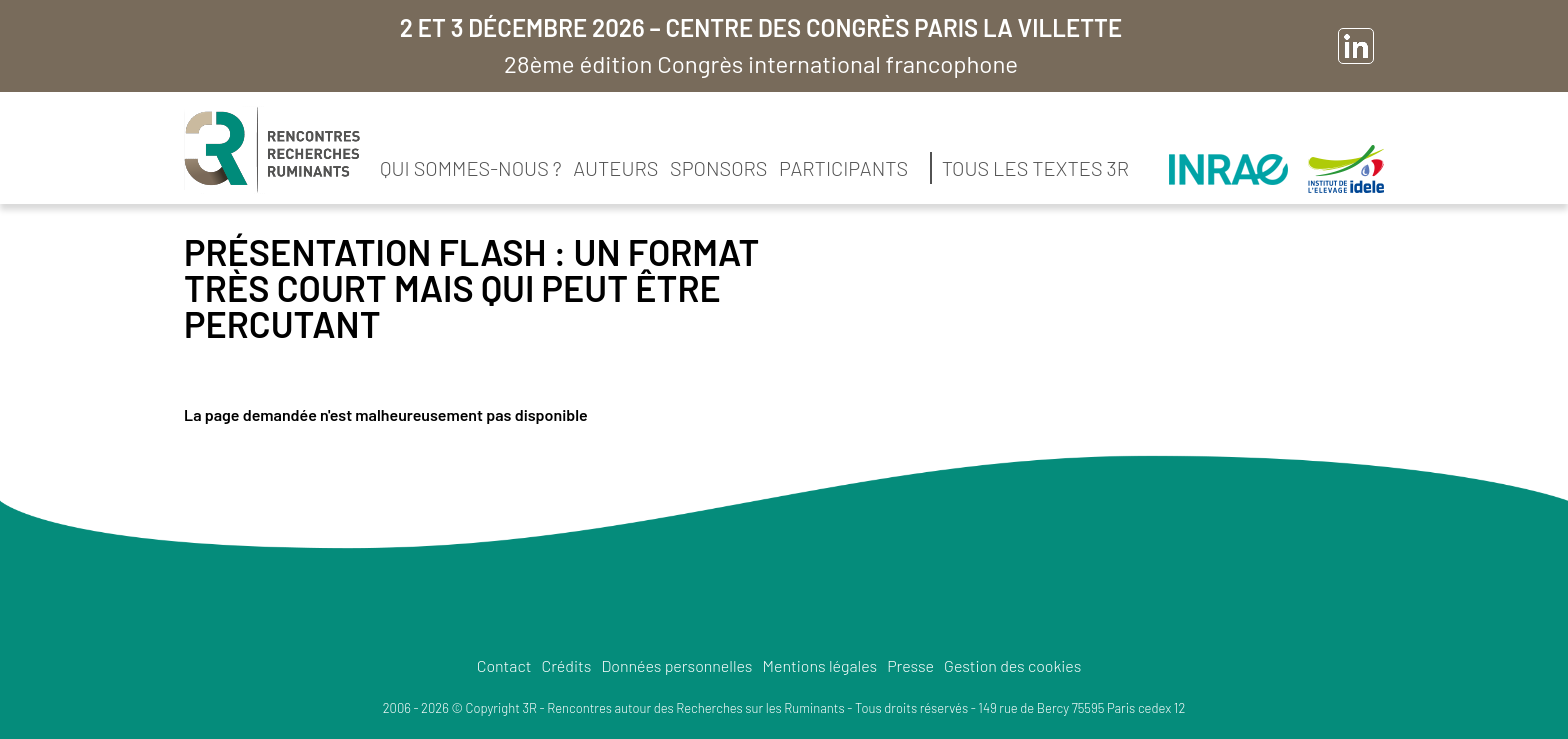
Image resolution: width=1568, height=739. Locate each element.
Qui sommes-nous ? (471, 168)
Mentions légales (820, 665)
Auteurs (615, 168)
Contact (504, 665)
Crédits (566, 665)
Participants (843, 168)
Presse (910, 665)
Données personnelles (676, 665)
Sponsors (718, 168)
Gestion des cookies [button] (1012, 665)
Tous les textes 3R (1035, 168)
